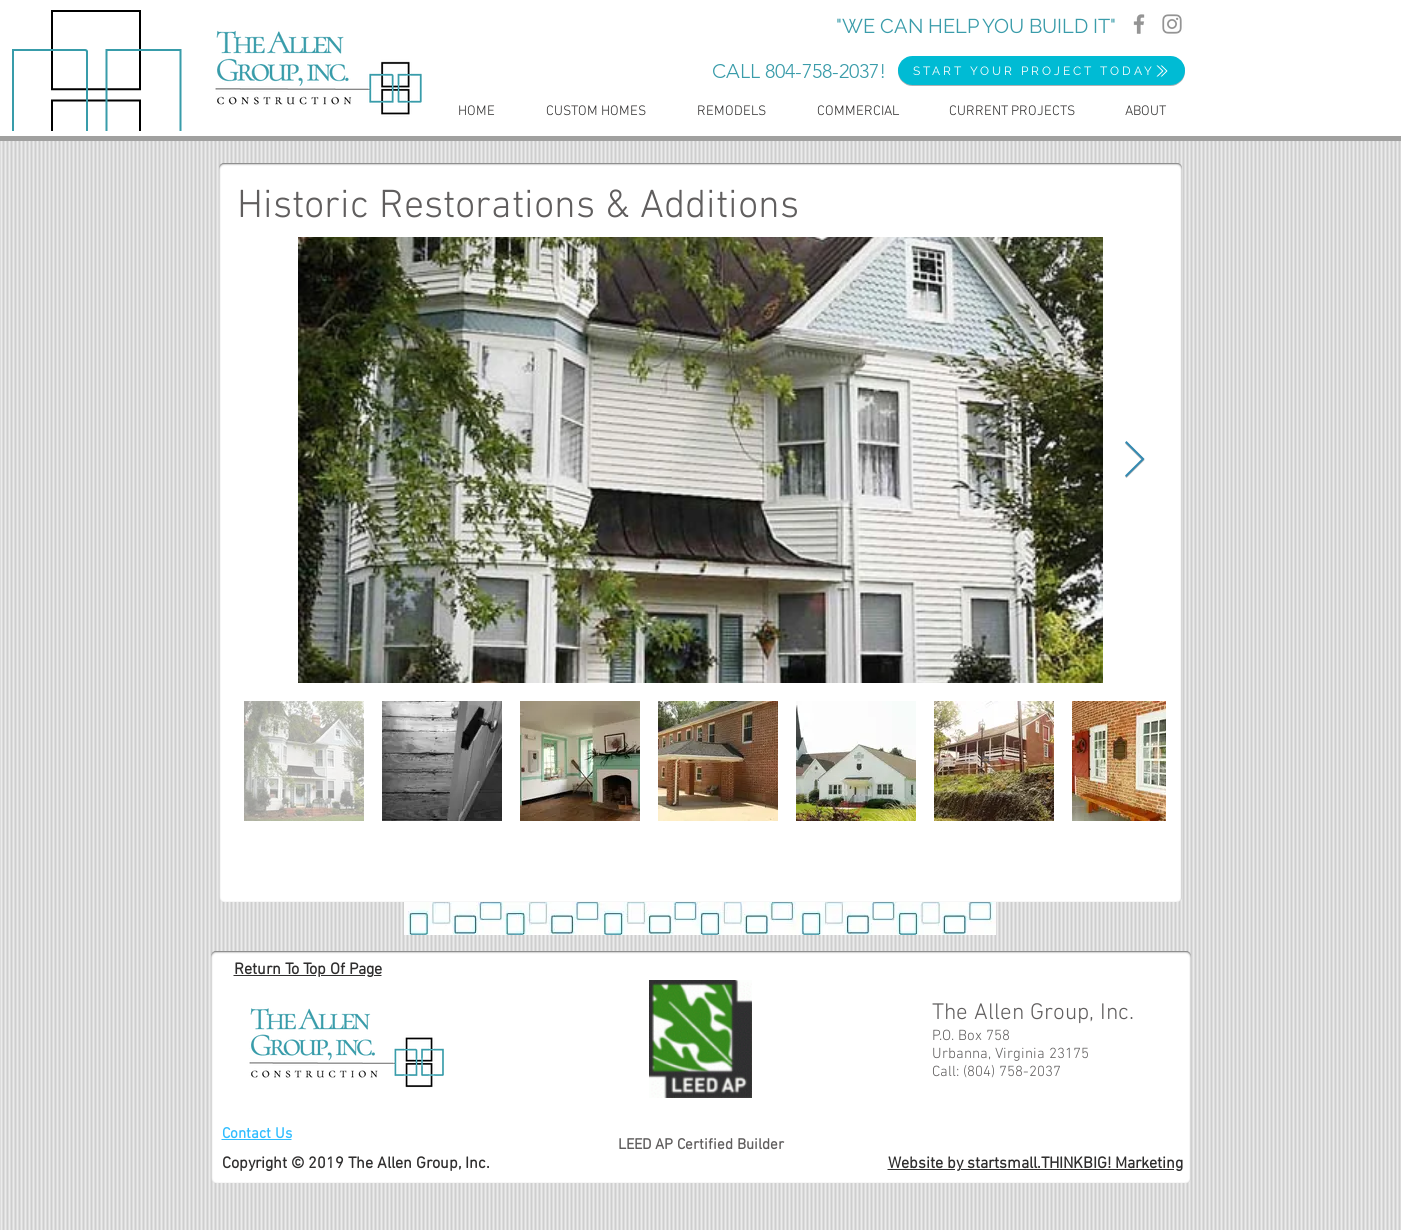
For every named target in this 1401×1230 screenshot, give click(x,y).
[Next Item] (1134, 460)
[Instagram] (1172, 24)
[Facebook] (1139, 24)
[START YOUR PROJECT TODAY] (1041, 70)
